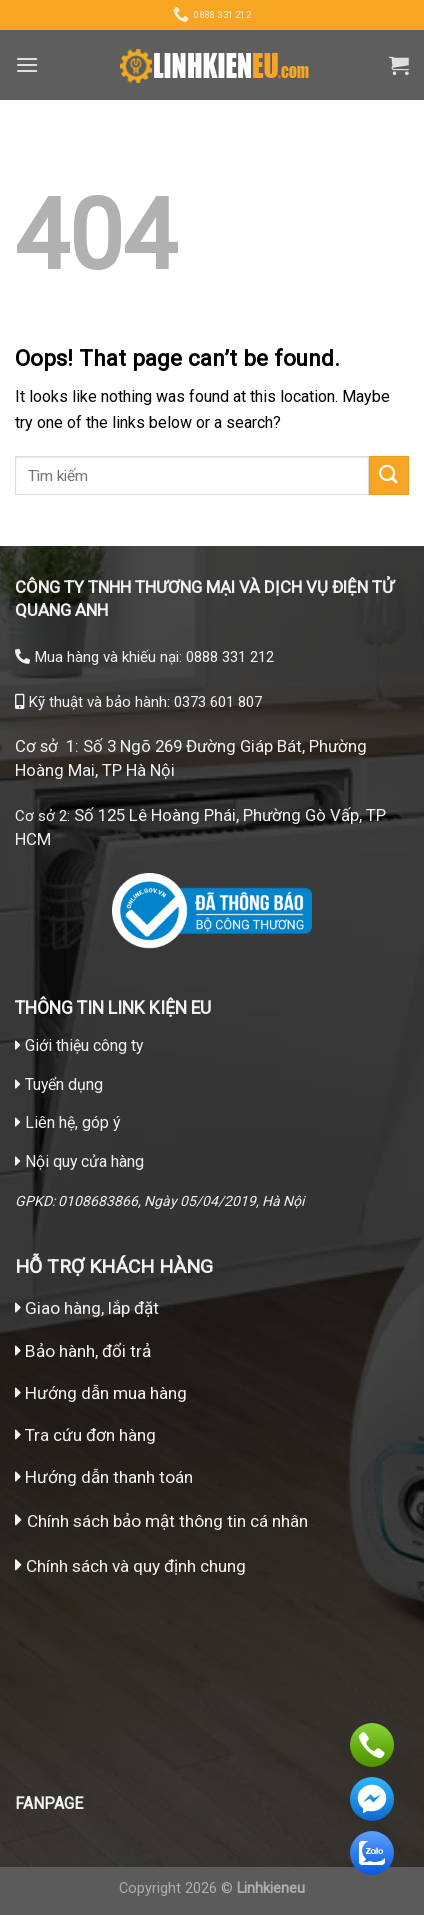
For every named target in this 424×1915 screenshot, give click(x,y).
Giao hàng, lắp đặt (87, 1308)
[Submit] (389, 475)
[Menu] (27, 64)
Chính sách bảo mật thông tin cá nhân (167, 1521)
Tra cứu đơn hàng (85, 1435)
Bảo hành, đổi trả (88, 1351)
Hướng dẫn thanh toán (104, 1477)
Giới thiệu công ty (84, 1045)
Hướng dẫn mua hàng (104, 1393)
